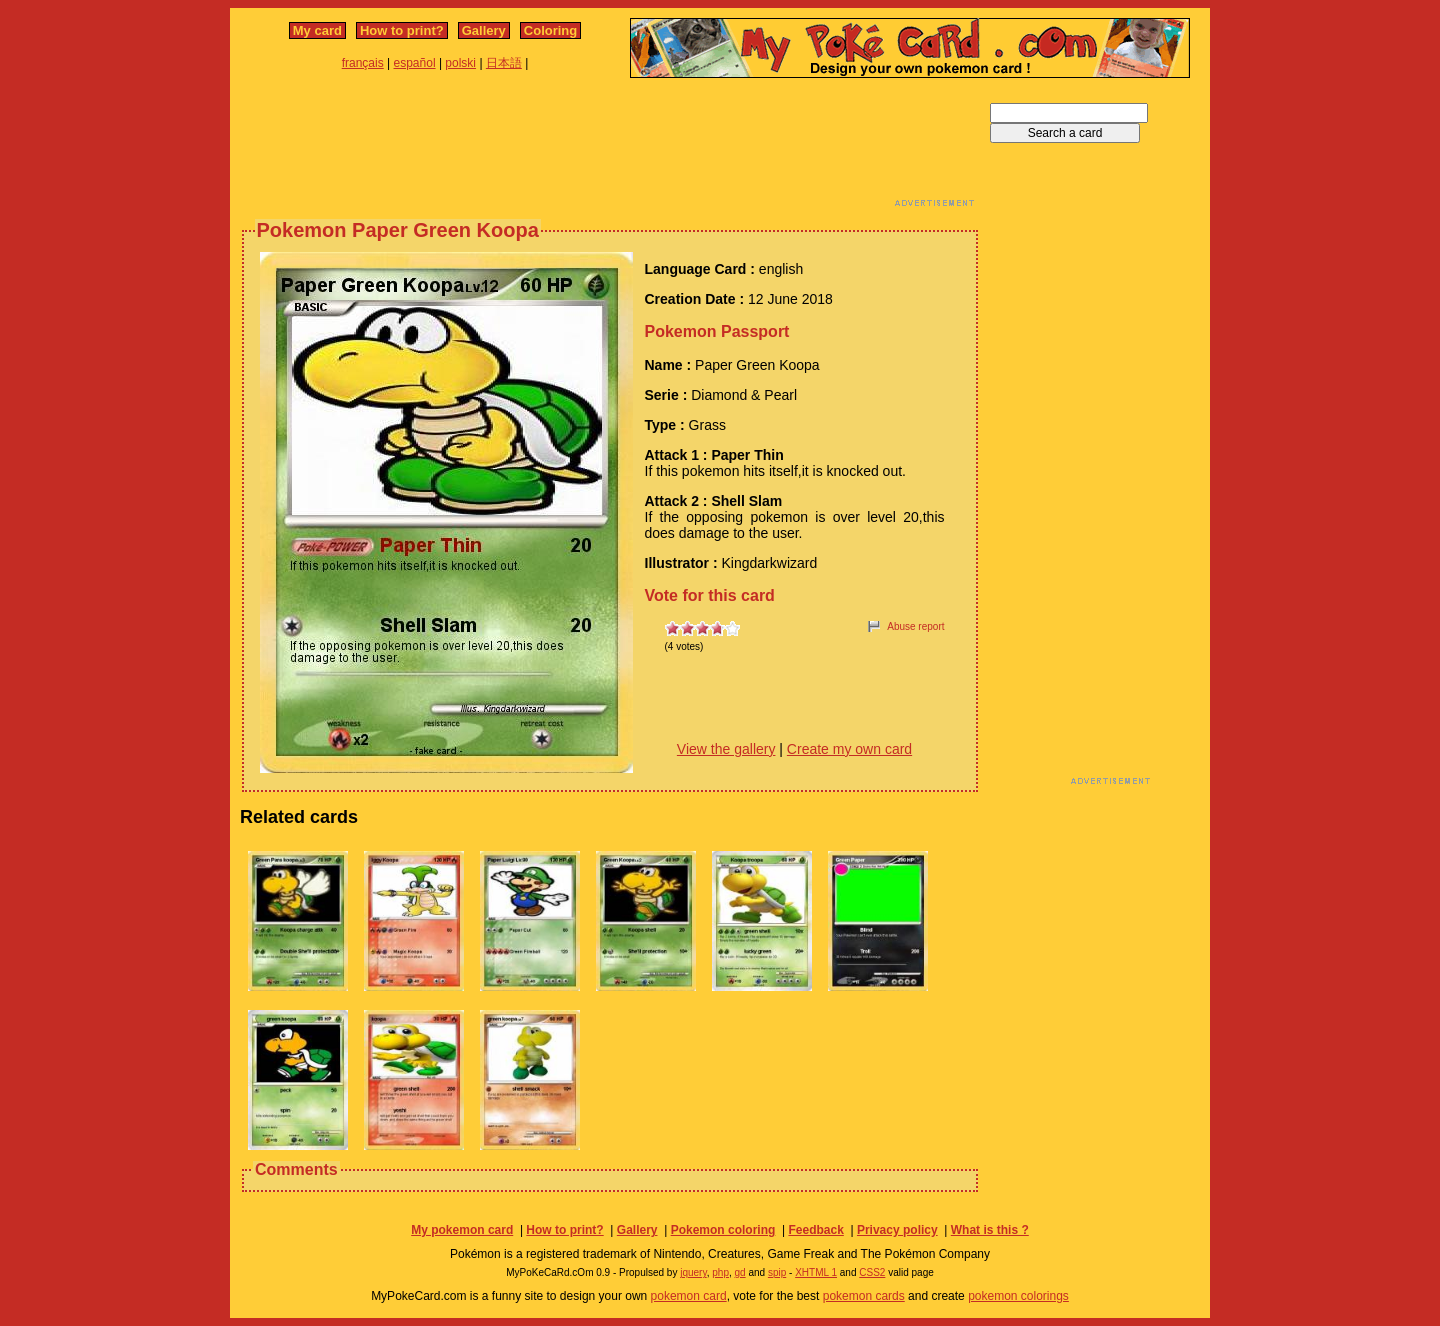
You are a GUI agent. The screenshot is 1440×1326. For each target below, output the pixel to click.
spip (777, 1272)
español (415, 63)
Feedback (815, 1230)
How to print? (402, 30)
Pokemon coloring (723, 1230)
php (720, 1272)
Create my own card (849, 749)
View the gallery (726, 749)
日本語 (504, 63)
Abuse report (915, 626)
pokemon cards (864, 1296)
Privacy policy (897, 1230)
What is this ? (990, 1230)
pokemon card (689, 1296)
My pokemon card (462, 1230)
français (363, 63)
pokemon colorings (1018, 1296)
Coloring (550, 30)
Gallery (484, 30)
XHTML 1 (816, 1272)
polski (460, 63)
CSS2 (872, 1272)
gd (740, 1272)
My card (317, 30)
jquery (693, 1272)
